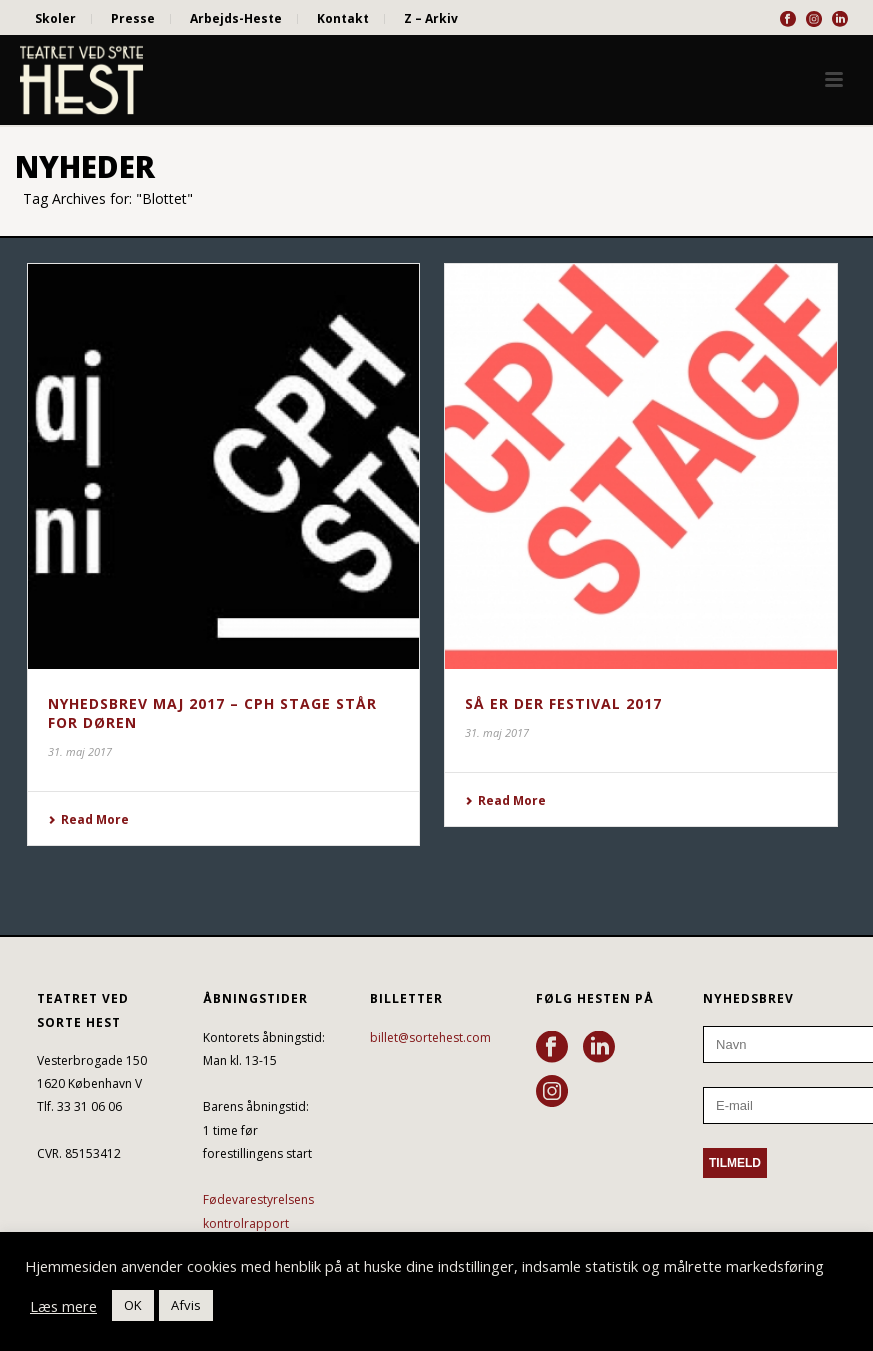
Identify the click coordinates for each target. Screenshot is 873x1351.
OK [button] (133, 1305)
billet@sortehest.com (430, 1037)
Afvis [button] (186, 1305)
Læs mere (63, 1306)
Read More (88, 819)
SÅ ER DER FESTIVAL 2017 (563, 703)
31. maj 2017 (80, 751)
